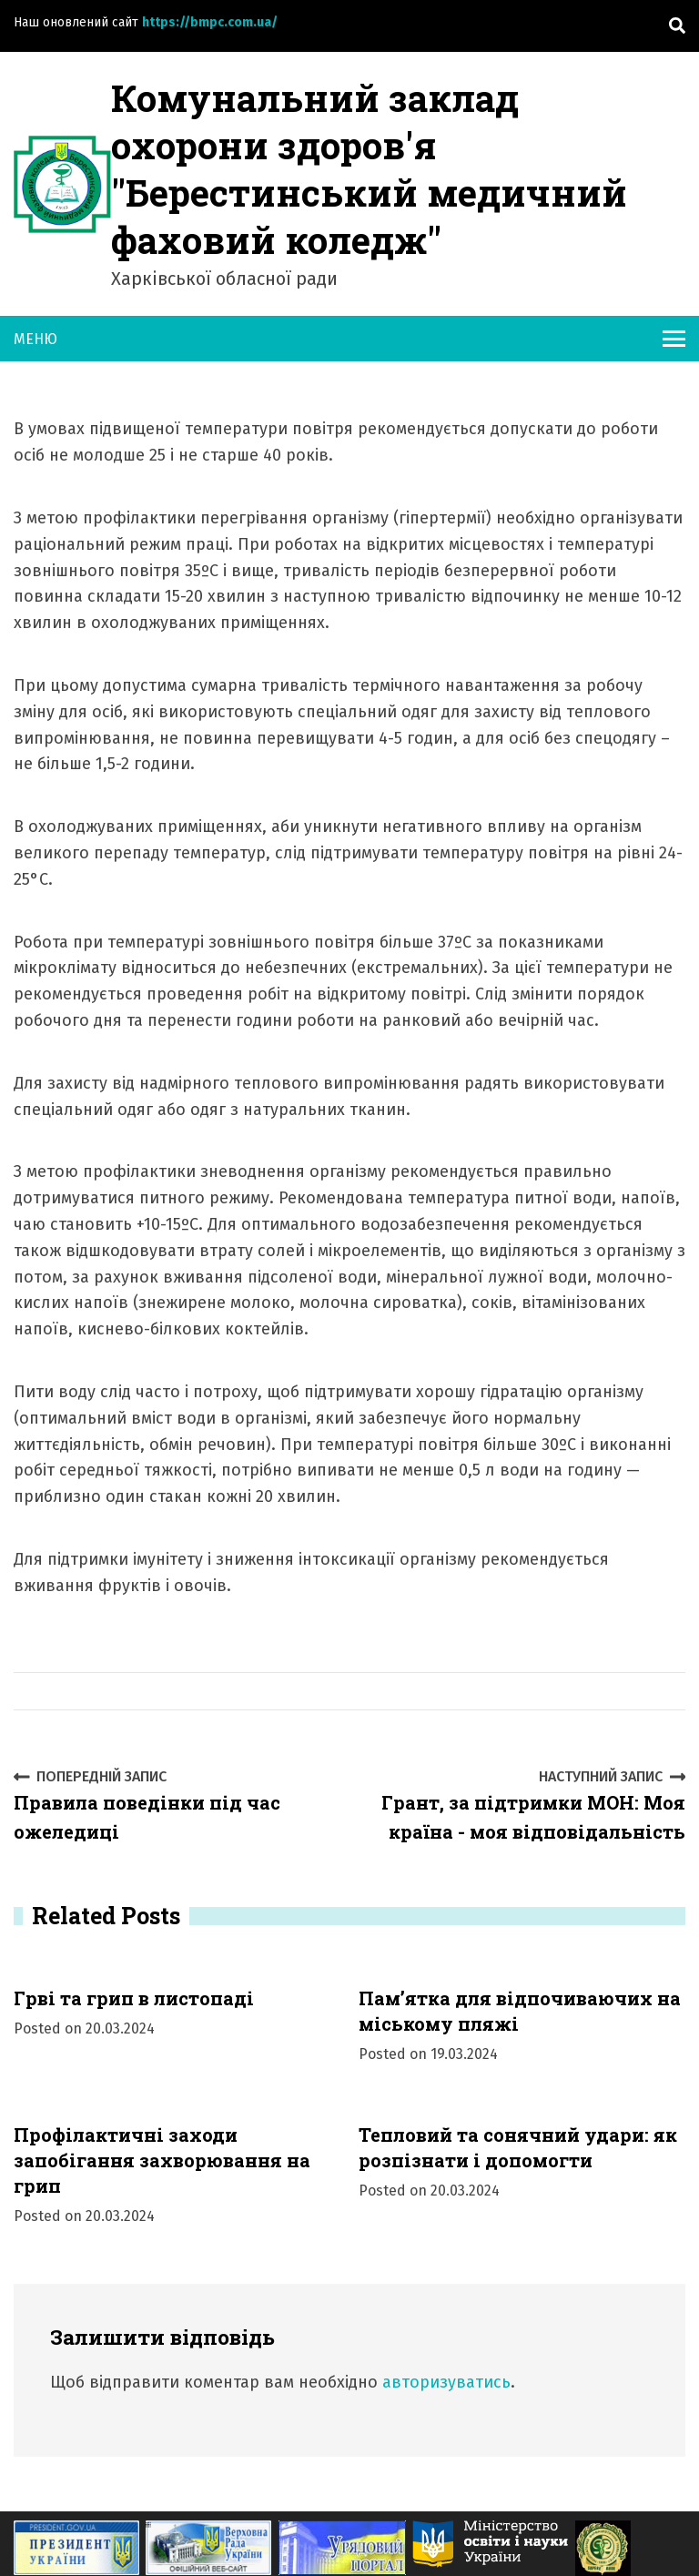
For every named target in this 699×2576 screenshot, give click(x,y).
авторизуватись (446, 2382)
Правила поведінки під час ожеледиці (175, 1804)
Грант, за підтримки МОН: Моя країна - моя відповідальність (524, 1804)
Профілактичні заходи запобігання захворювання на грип (162, 2160)
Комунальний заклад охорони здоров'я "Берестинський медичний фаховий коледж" (369, 169)
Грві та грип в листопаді (134, 1998)
